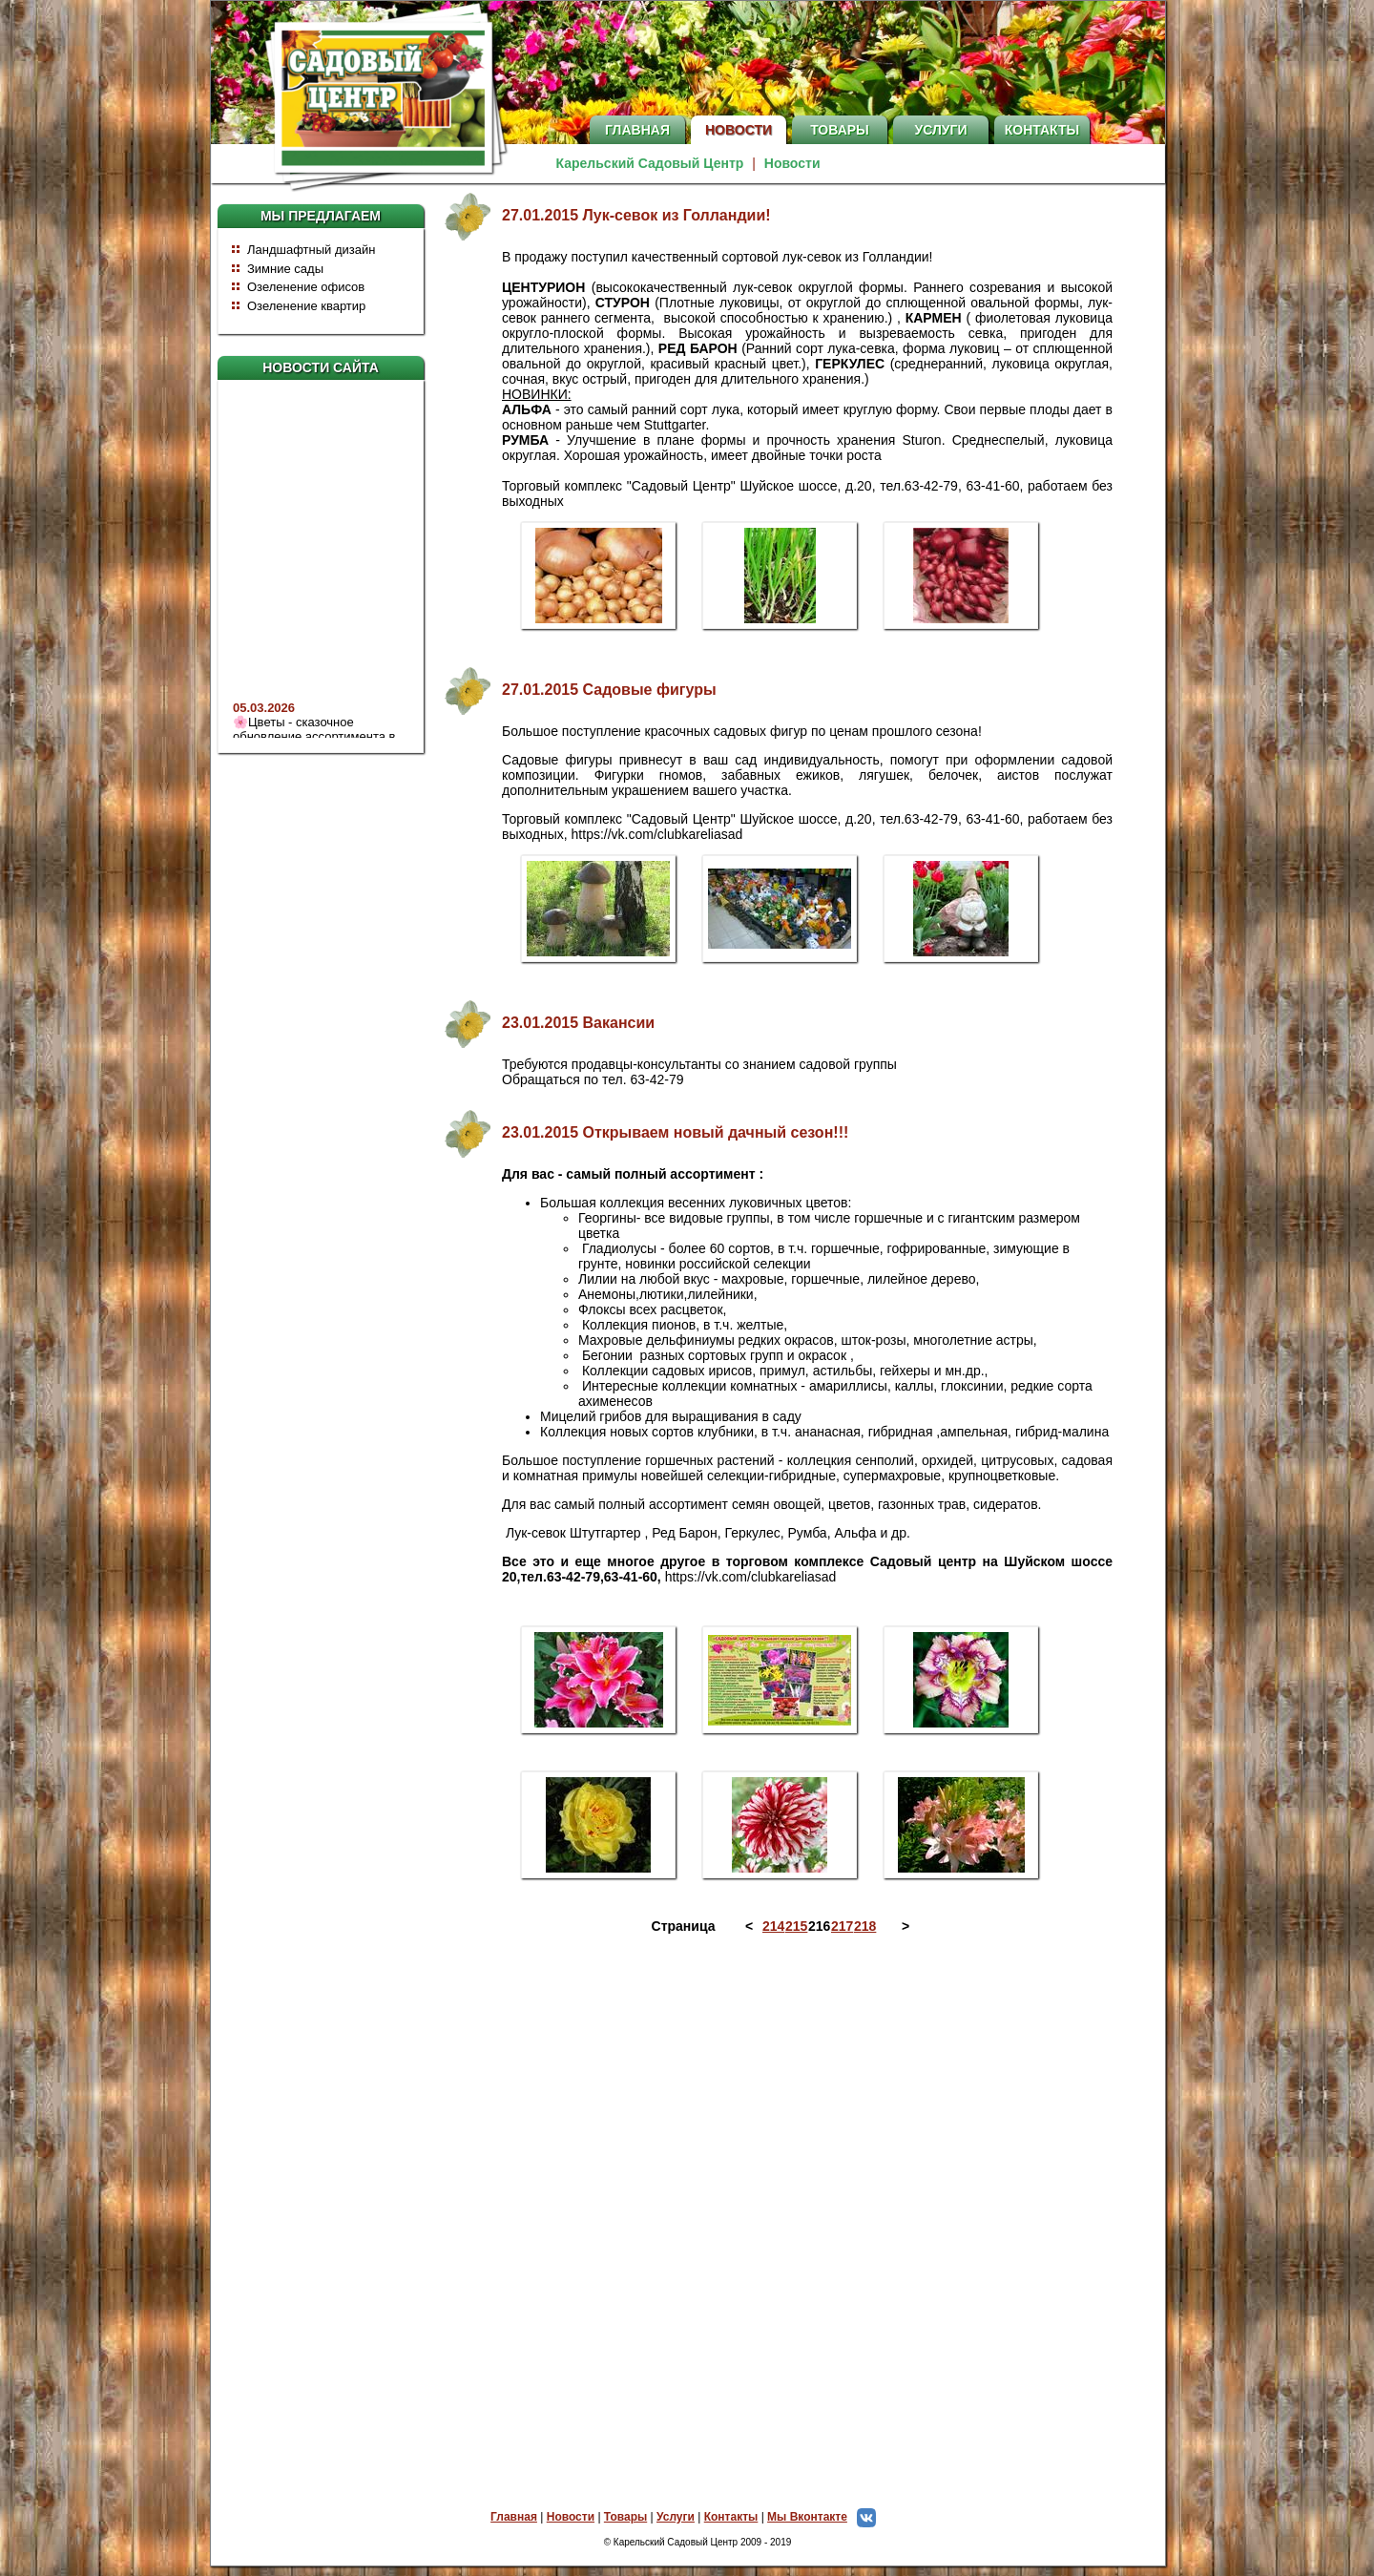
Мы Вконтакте (826, 2517)
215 (794, 1926)
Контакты (1042, 129)
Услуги (940, 129)
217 (840, 1926)
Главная (637, 129)
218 (863, 1926)
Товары (839, 129)
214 (771, 1926)
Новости (738, 129)
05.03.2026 (264, 715)
